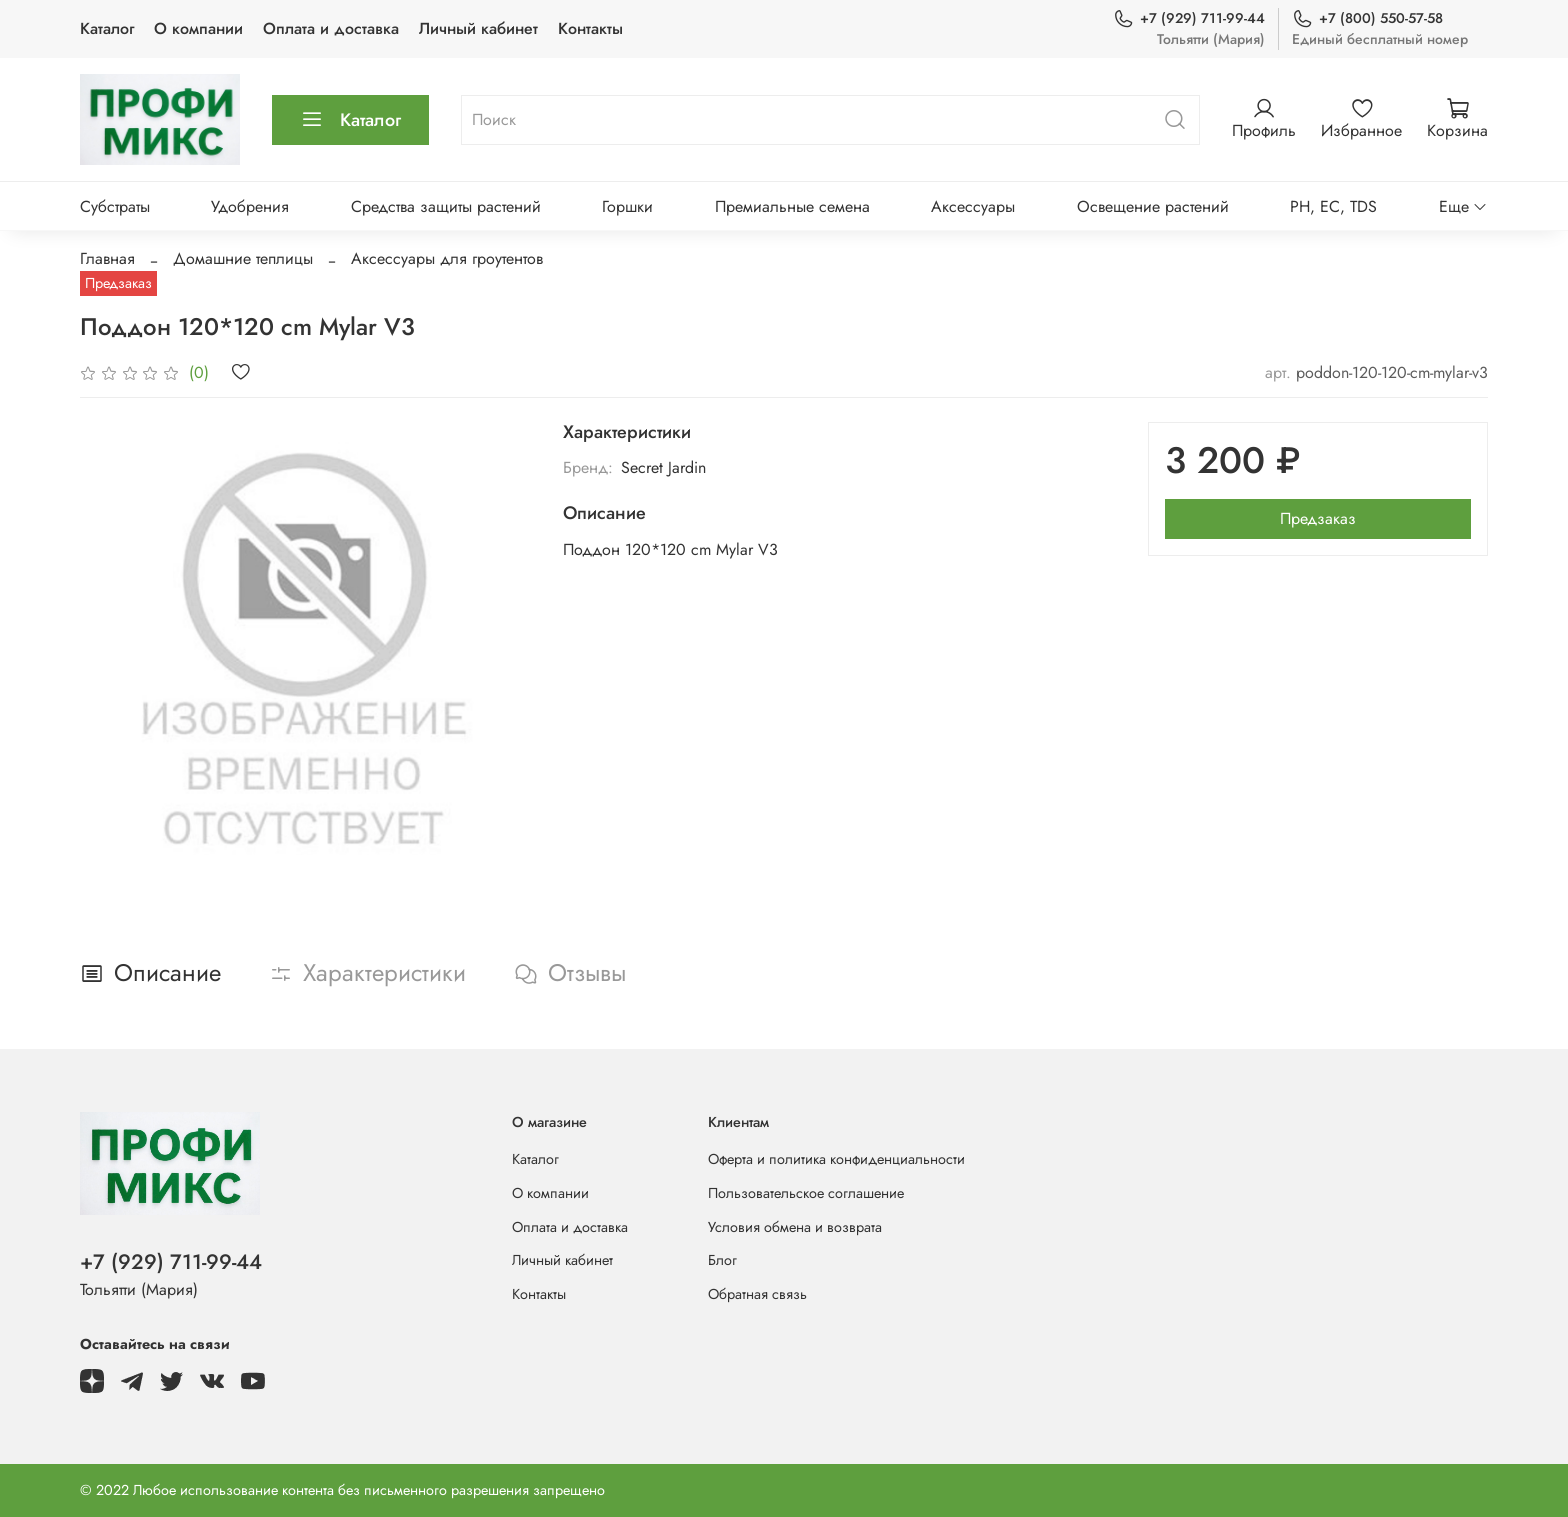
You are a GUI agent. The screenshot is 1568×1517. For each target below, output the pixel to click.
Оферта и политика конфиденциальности (836, 1159)
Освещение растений (1153, 206)
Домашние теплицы (243, 258)
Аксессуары (973, 206)
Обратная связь (757, 1294)
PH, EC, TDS (1333, 206)
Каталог (107, 28)
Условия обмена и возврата (795, 1227)
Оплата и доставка (331, 28)
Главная (107, 258)
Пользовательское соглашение (806, 1193)
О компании (198, 28)
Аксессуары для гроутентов (447, 258)
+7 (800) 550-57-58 (1367, 18)
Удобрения (250, 206)
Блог (722, 1260)
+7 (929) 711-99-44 (1189, 18)
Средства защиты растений (446, 206)
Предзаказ (1318, 518)
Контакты (590, 28)
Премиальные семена (792, 206)
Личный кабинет (478, 28)
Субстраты (115, 206)
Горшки (627, 206)
